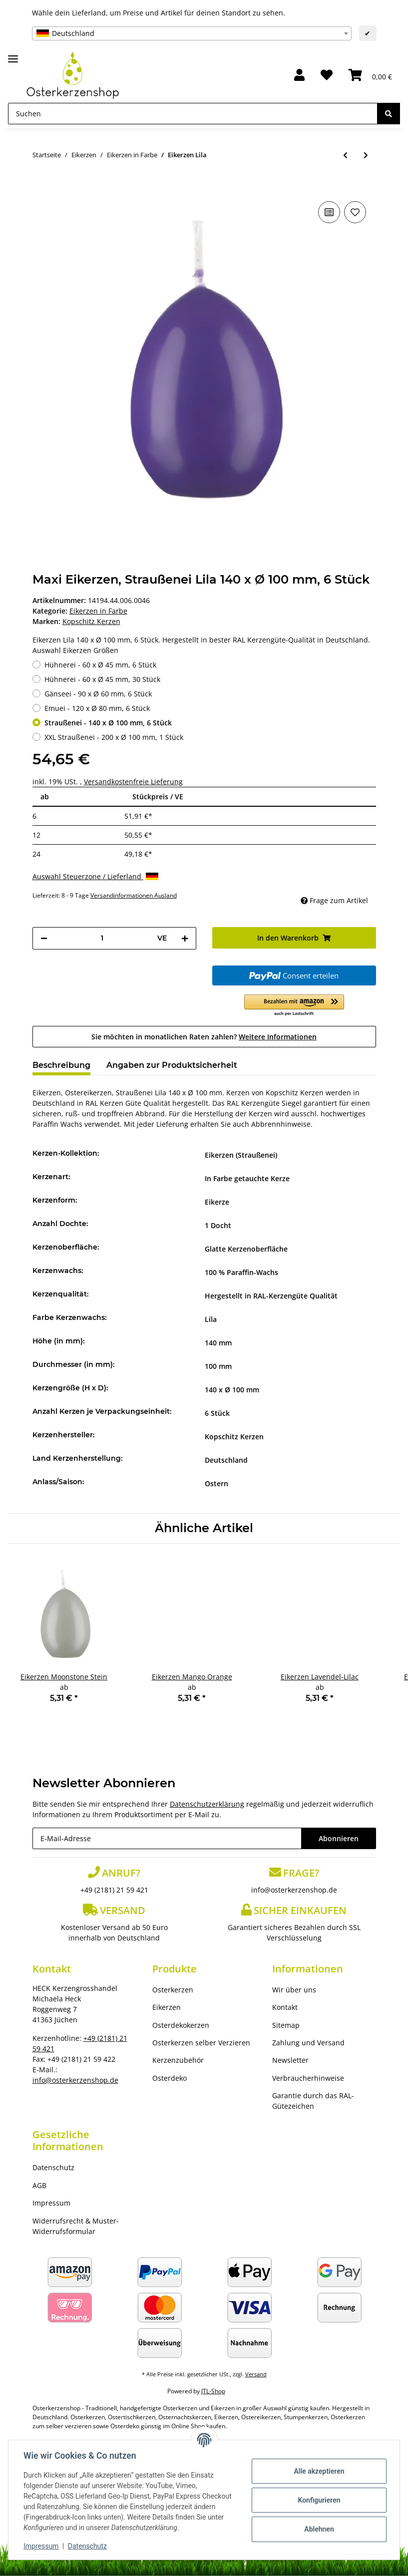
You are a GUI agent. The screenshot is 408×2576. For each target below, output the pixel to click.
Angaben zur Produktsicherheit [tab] (171, 1065)
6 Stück (217, 1413)
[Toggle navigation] (13, 54)
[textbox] (191, 33)
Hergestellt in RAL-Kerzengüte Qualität (271, 1295)
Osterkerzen (172, 1989)
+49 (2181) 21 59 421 (114, 1890)
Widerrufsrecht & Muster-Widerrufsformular (75, 2226)
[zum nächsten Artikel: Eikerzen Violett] (366, 155)
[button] (299, 75)
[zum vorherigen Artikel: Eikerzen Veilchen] (345, 155)
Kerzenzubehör (178, 2060)
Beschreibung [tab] (61, 1065)
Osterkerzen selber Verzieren (201, 2042)
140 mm (218, 1342)
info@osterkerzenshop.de (294, 1890)
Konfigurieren (318, 2500)
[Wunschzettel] (327, 75)
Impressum (51, 2203)
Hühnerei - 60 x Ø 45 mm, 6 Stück (100, 664)
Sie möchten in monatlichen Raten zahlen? (204, 1036)
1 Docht (218, 1225)
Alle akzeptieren (318, 2471)
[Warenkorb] (370, 75)
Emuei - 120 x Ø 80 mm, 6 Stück (97, 708)
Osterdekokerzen (180, 2025)
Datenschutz (53, 2167)
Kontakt (285, 2007)
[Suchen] (193, 113)
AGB (39, 2185)
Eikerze (217, 1202)
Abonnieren (339, 1838)
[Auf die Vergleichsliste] (329, 212)
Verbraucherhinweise (308, 2078)
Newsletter (290, 2060)
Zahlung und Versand (308, 2042)
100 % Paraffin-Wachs (241, 1272)
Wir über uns (294, 1989)
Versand (256, 2374)
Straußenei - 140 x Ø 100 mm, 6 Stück (108, 722)
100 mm (218, 1366)
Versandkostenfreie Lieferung (133, 781)
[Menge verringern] (44, 938)
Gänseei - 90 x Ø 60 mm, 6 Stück (98, 693)
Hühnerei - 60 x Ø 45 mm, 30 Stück (102, 679)
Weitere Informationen (278, 1036)
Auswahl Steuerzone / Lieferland (95, 876)
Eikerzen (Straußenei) (241, 1155)
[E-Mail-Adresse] (167, 1838)
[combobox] (192, 33)
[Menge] (102, 938)
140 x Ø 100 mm (232, 1389)
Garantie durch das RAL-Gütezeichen (313, 2101)
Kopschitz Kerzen (234, 1436)
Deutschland (226, 1460)
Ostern (216, 1483)
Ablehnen (318, 2529)
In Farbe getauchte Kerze (247, 1178)
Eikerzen (166, 2007)
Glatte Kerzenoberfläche (246, 1249)
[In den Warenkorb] (40, 183)
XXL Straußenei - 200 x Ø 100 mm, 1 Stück (113, 737)
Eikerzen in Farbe (98, 611)
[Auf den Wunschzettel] (355, 212)
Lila (211, 1319)
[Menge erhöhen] (185, 938)
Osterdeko (169, 2078)
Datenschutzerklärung (207, 1804)
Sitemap (286, 2025)
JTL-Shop (213, 2391)
